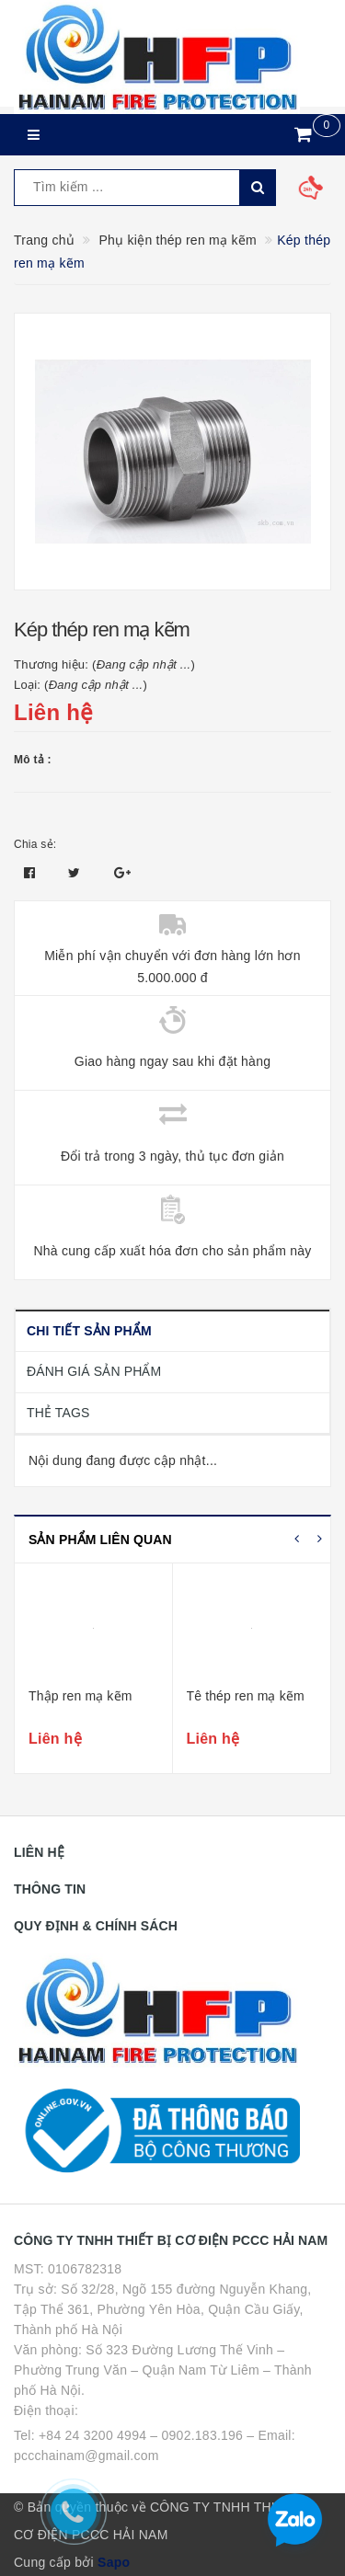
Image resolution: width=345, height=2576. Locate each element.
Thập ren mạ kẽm (80, 1696)
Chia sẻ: (35, 844)
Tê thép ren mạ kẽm (246, 1696)
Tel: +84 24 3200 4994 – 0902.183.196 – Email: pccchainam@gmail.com (154, 2445)
